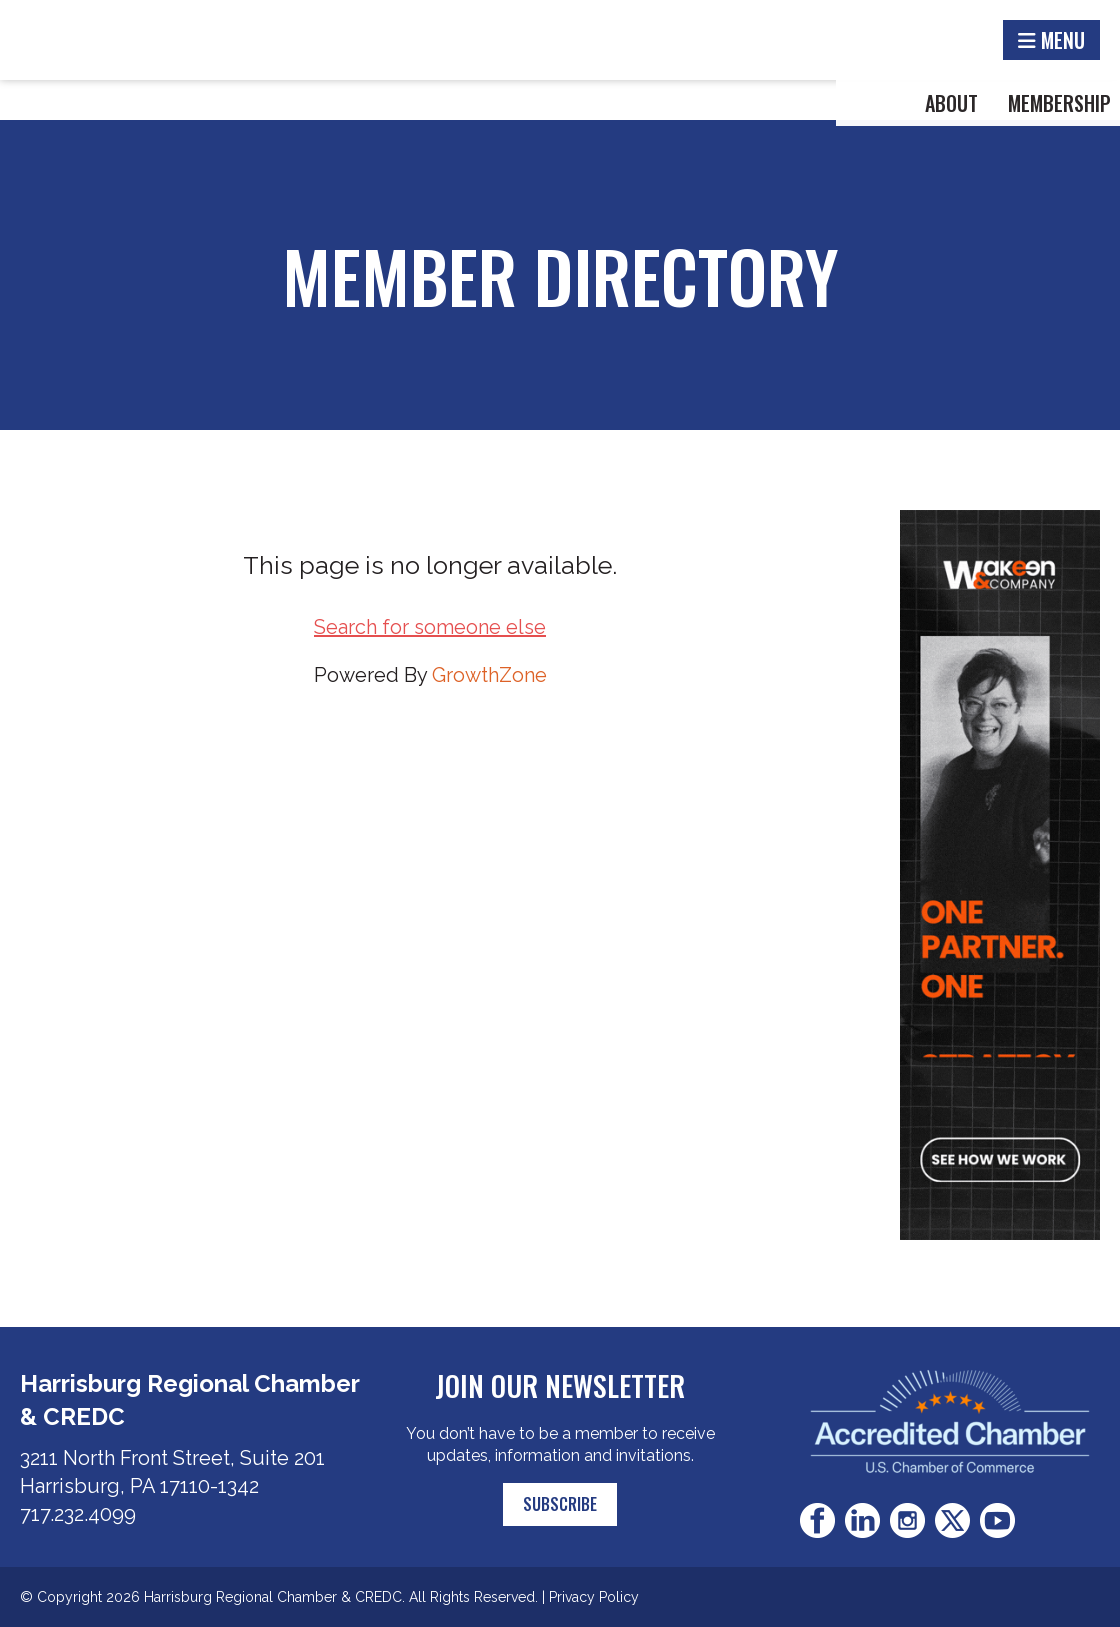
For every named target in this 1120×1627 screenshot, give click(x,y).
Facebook (817, 1520)
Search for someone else (430, 627)
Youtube (997, 1520)
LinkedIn (862, 1520)
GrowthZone (489, 675)
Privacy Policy (594, 1597)
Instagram (907, 1520)
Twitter (952, 1520)
